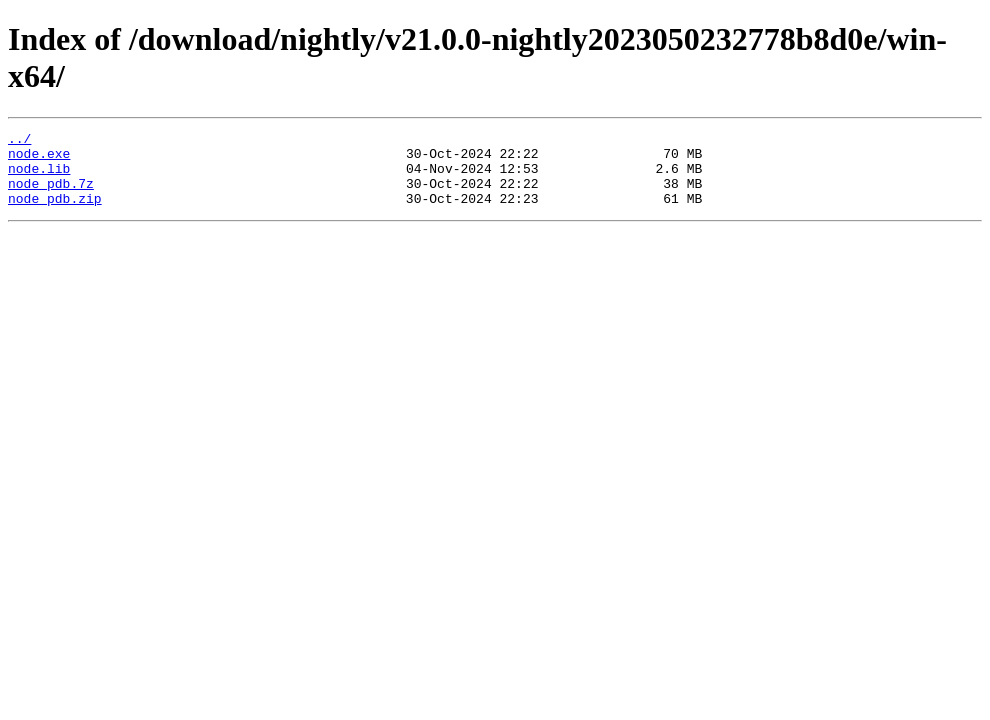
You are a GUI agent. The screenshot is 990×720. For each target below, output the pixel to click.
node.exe (39, 159)
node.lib (39, 177)
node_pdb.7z (51, 195)
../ (19, 141)
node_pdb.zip (55, 213)
